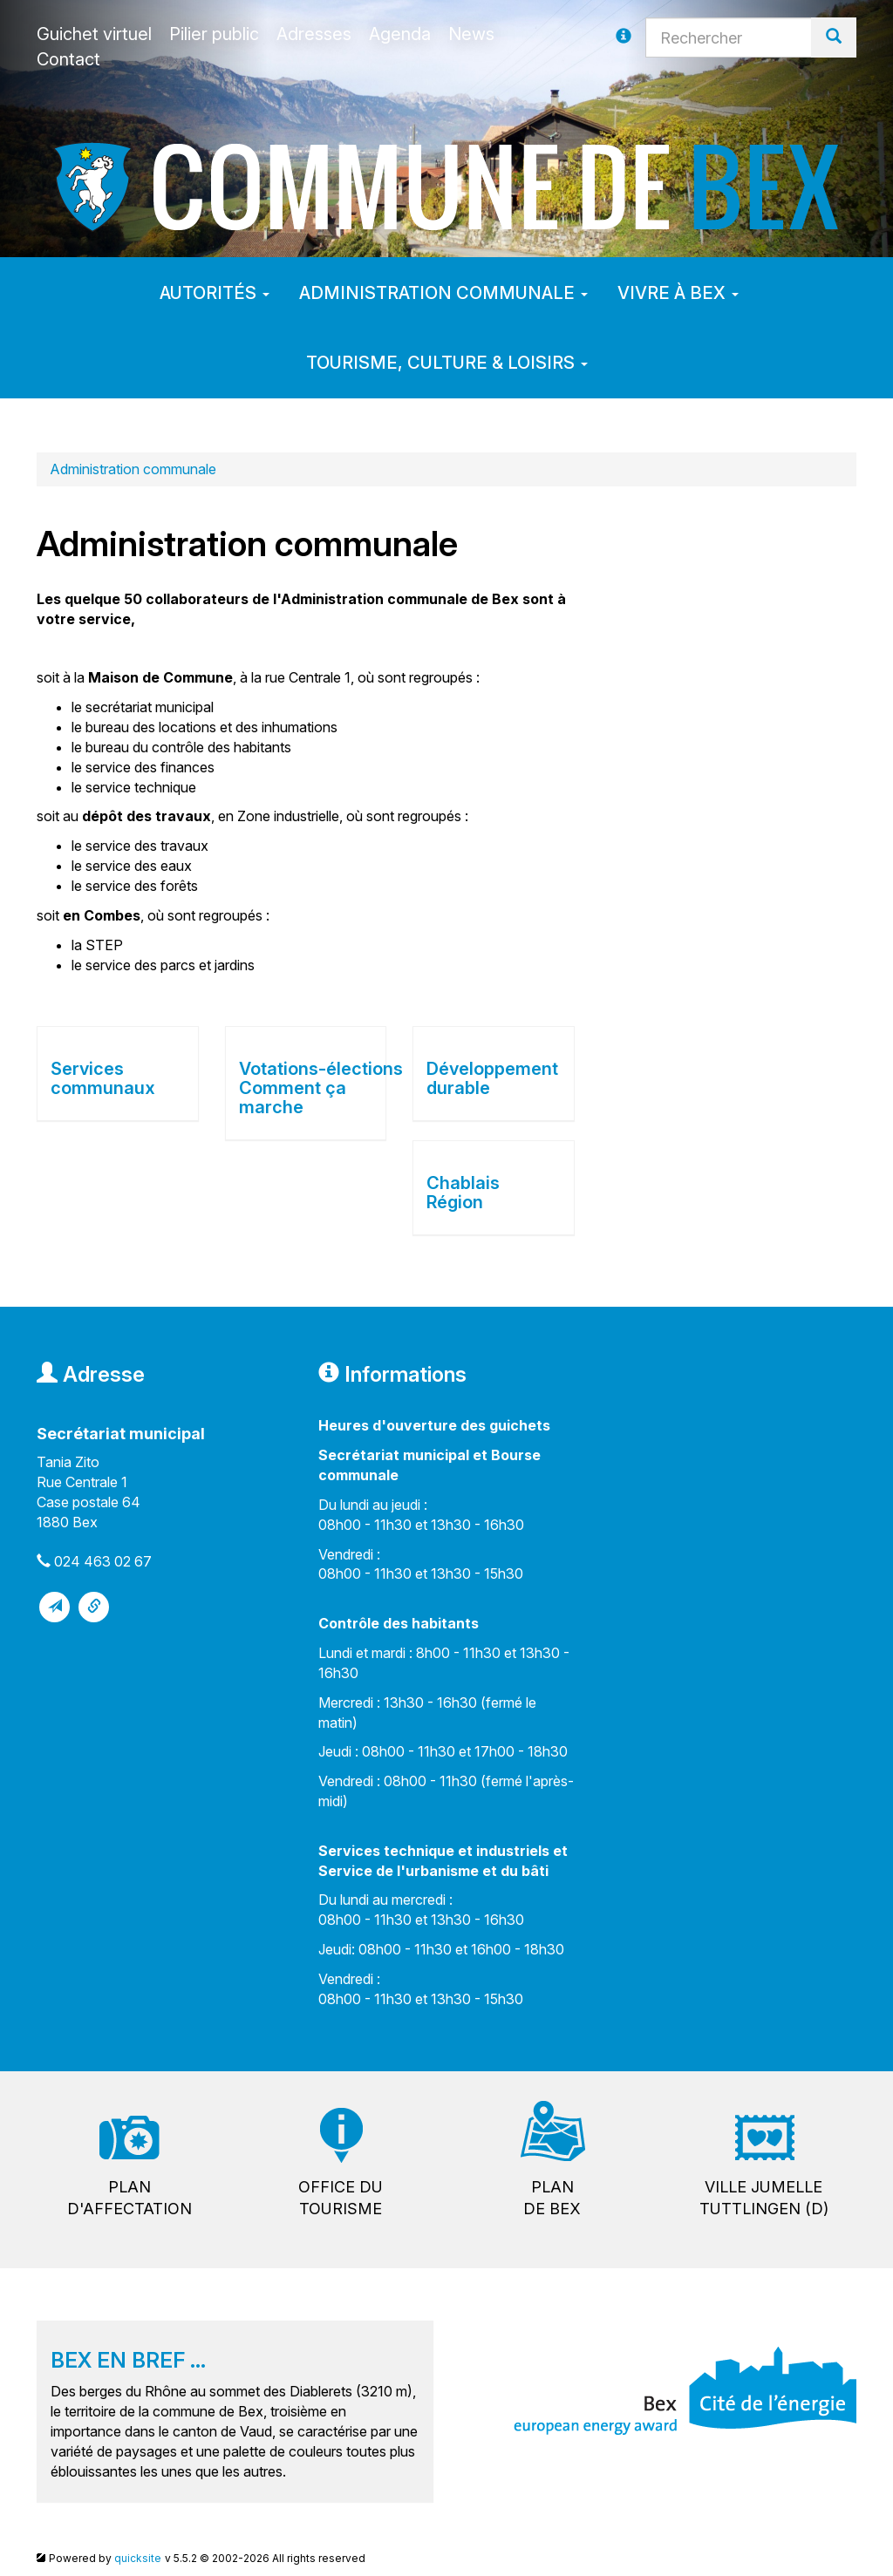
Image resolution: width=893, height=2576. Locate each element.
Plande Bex (552, 2198)
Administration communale (443, 292)
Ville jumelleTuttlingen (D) (763, 2198)
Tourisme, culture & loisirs (447, 362)
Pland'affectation (129, 2198)
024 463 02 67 (103, 1561)
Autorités (214, 292)
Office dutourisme (340, 2198)
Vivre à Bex (678, 292)
